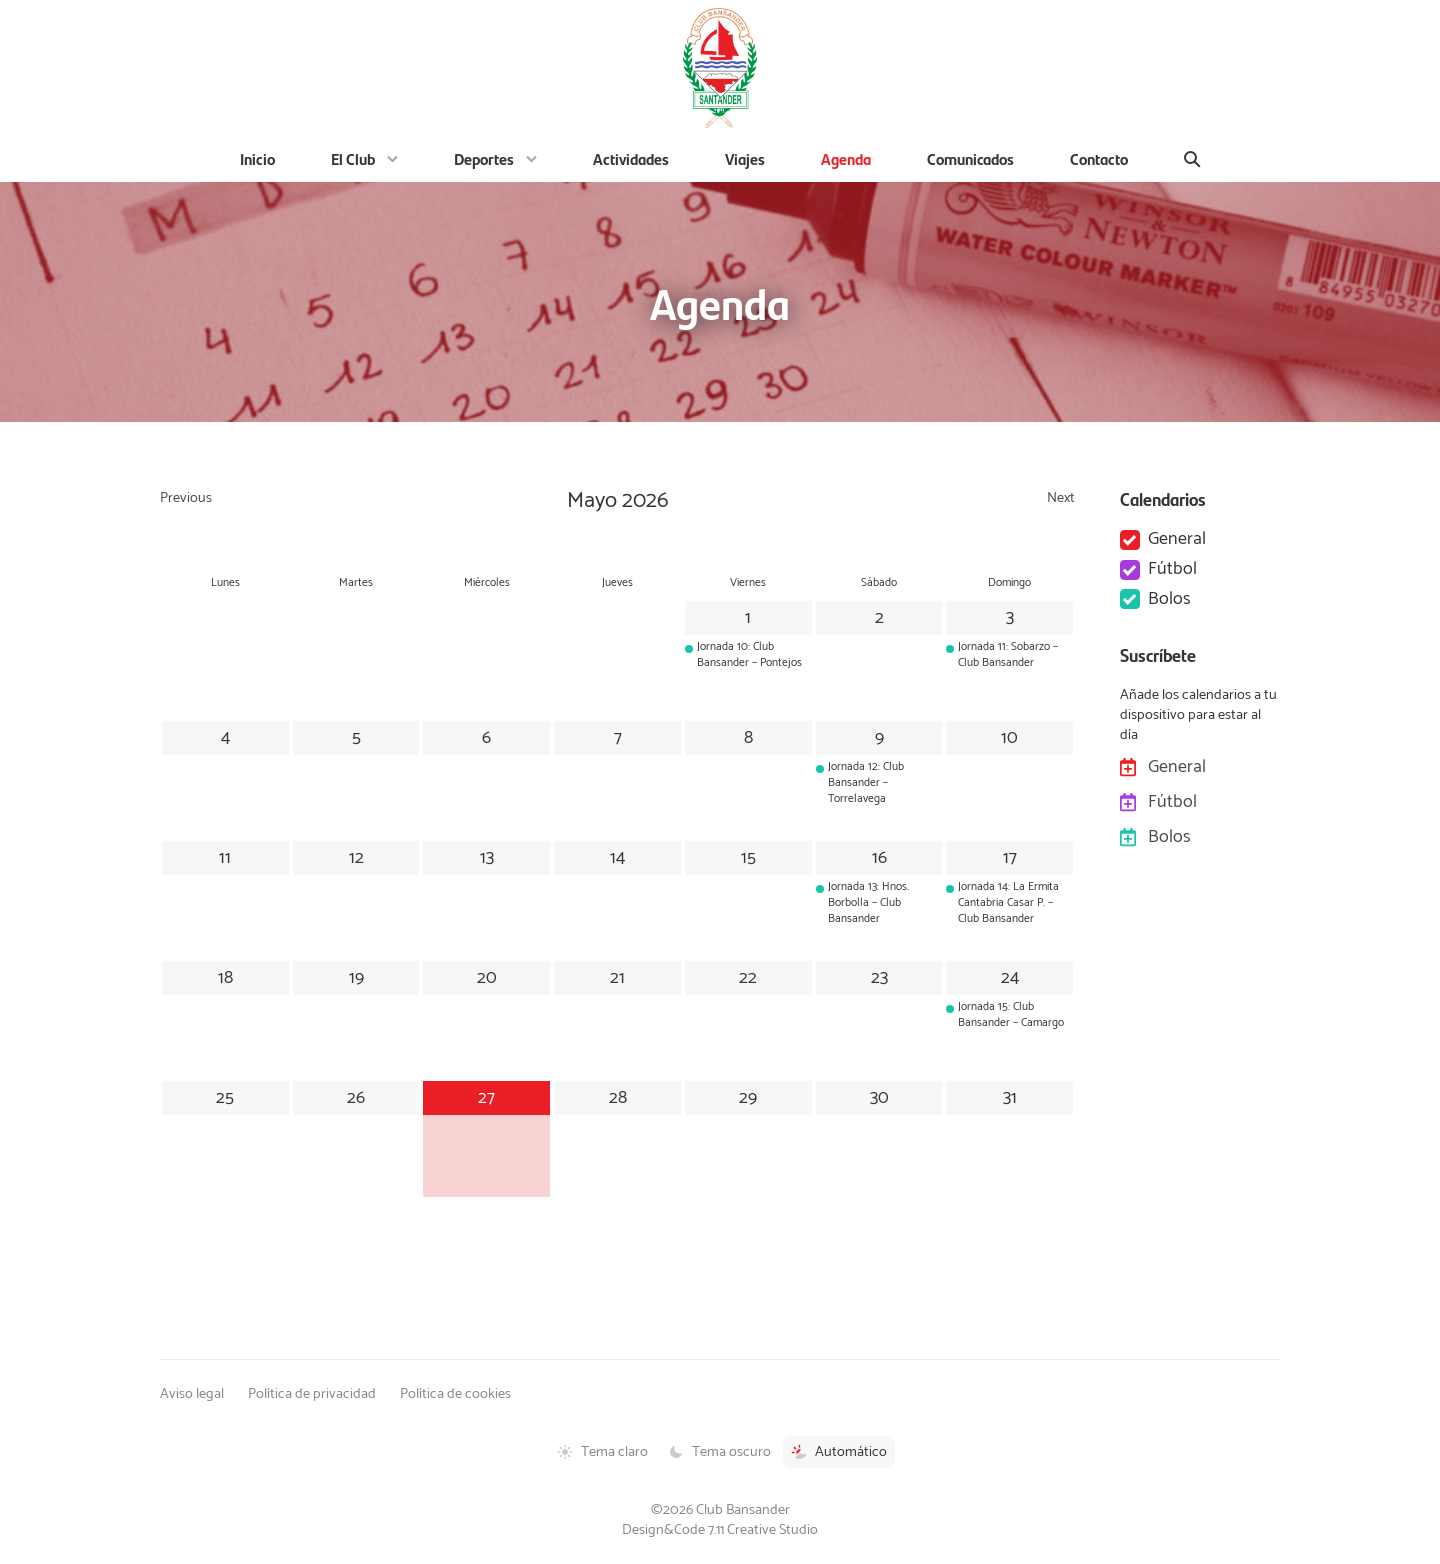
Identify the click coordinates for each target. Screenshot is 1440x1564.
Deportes (484, 158)
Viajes (745, 158)
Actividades (631, 158)
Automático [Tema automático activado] (839, 1452)
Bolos (1169, 600)
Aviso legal (192, 1394)
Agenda (846, 158)
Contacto (1099, 158)
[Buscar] (1192, 159)
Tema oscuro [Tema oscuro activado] (719, 1452)
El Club (353, 158)
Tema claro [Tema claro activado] (602, 1452)
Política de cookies (455, 1394)
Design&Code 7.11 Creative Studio (720, 1530)
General (1177, 540)
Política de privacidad (312, 1394)
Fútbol (1172, 570)
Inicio (257, 158)
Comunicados (970, 158)
